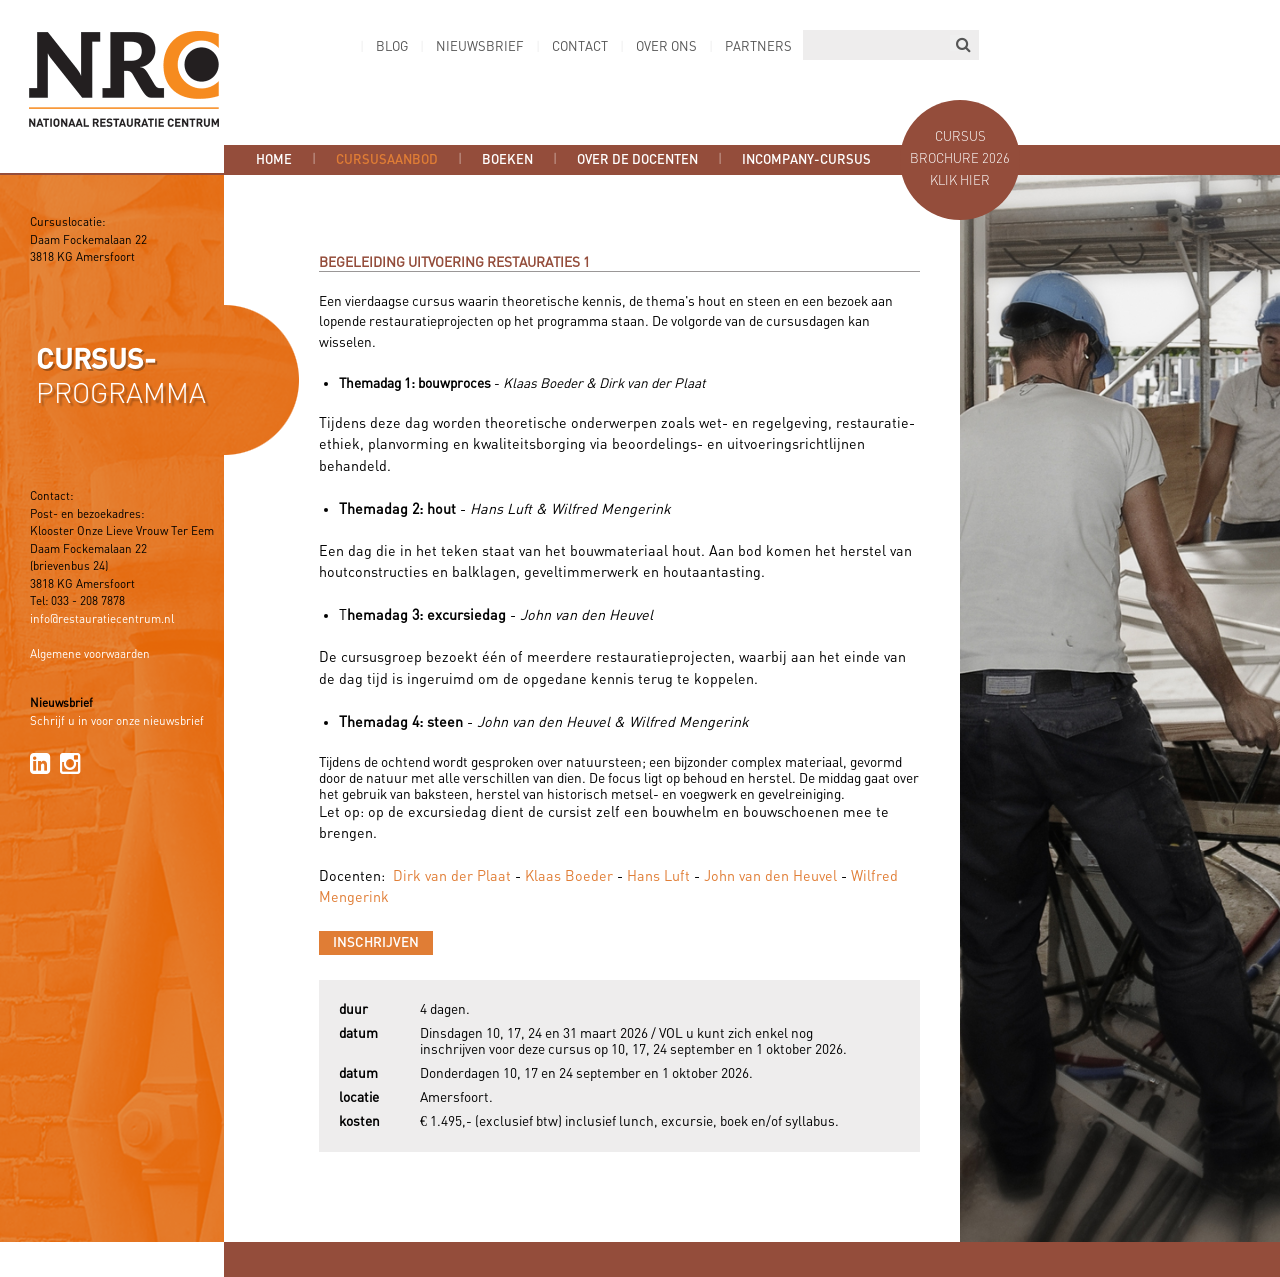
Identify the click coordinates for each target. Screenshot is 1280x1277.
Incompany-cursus (806, 160)
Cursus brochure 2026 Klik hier (960, 159)
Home (274, 160)
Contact (580, 47)
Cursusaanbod (387, 160)
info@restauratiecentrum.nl (102, 620)
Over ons (666, 47)
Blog (392, 47)
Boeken (507, 160)
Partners (758, 47)
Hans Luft (658, 877)
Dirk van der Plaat (452, 877)
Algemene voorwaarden (90, 655)
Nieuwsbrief (480, 47)
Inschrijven (376, 943)
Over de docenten (637, 160)
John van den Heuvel (770, 877)
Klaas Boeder (569, 877)
